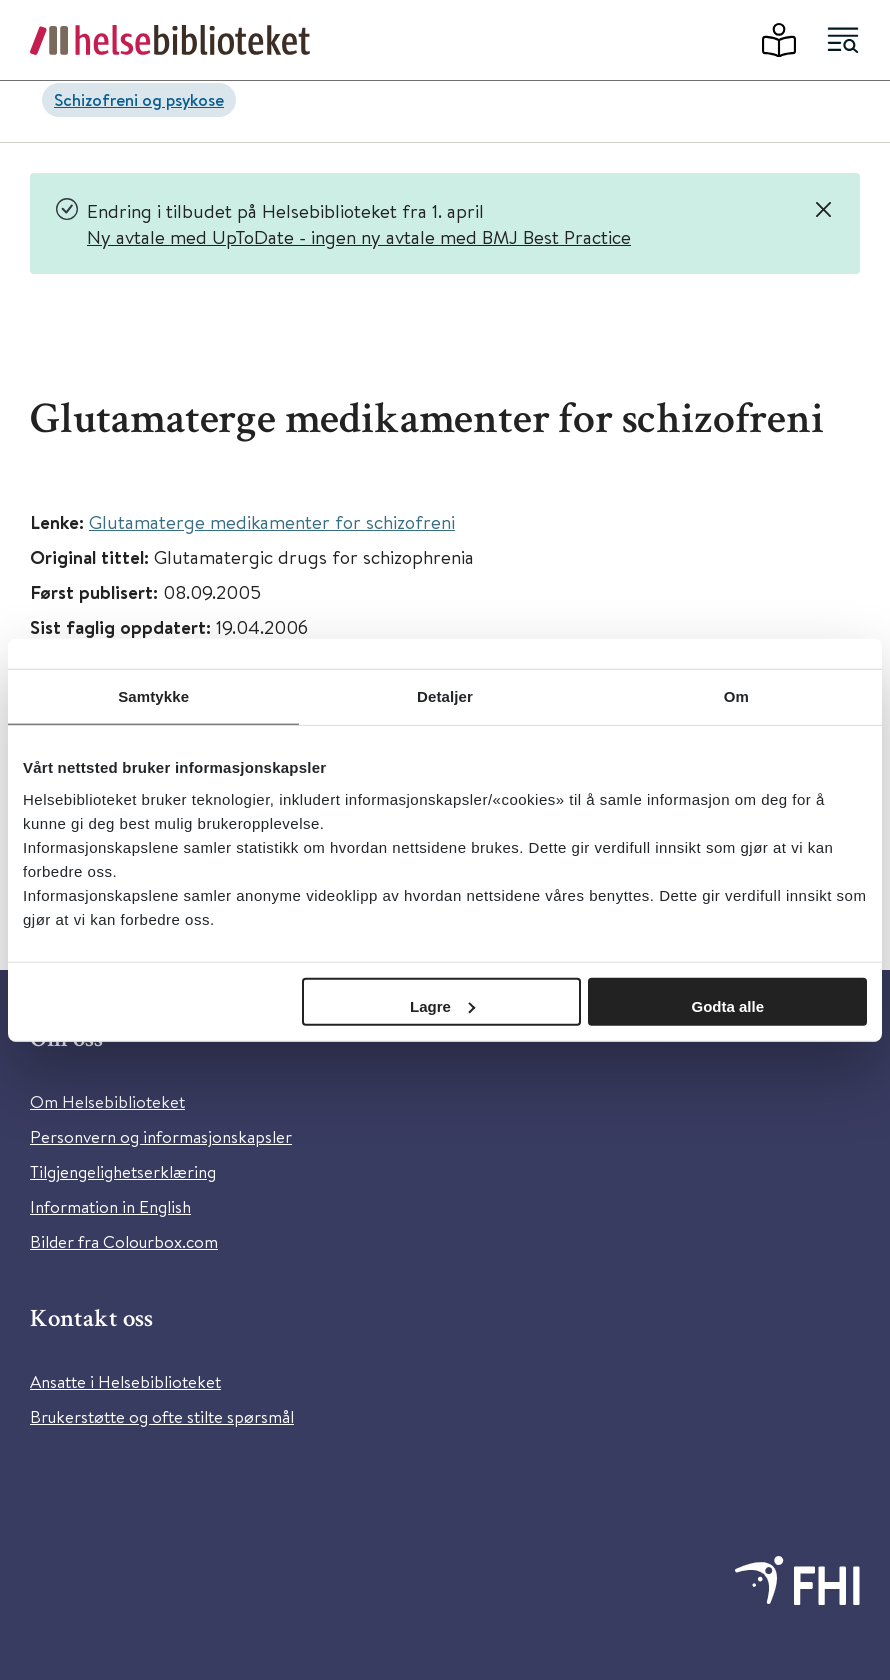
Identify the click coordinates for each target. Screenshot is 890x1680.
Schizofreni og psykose (139, 99)
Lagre (442, 1005)
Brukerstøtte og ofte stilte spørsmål (162, 1416)
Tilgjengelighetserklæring (123, 1171)
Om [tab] (736, 696)
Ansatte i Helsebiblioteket (125, 1381)
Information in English (110, 1206)
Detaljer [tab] (445, 696)
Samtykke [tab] (153, 696)
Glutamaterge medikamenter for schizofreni (272, 521)
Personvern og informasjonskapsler (161, 1136)
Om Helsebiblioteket (107, 1101)
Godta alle (727, 1005)
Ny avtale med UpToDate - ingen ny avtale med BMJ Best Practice (359, 236)
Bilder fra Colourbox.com (124, 1241)
